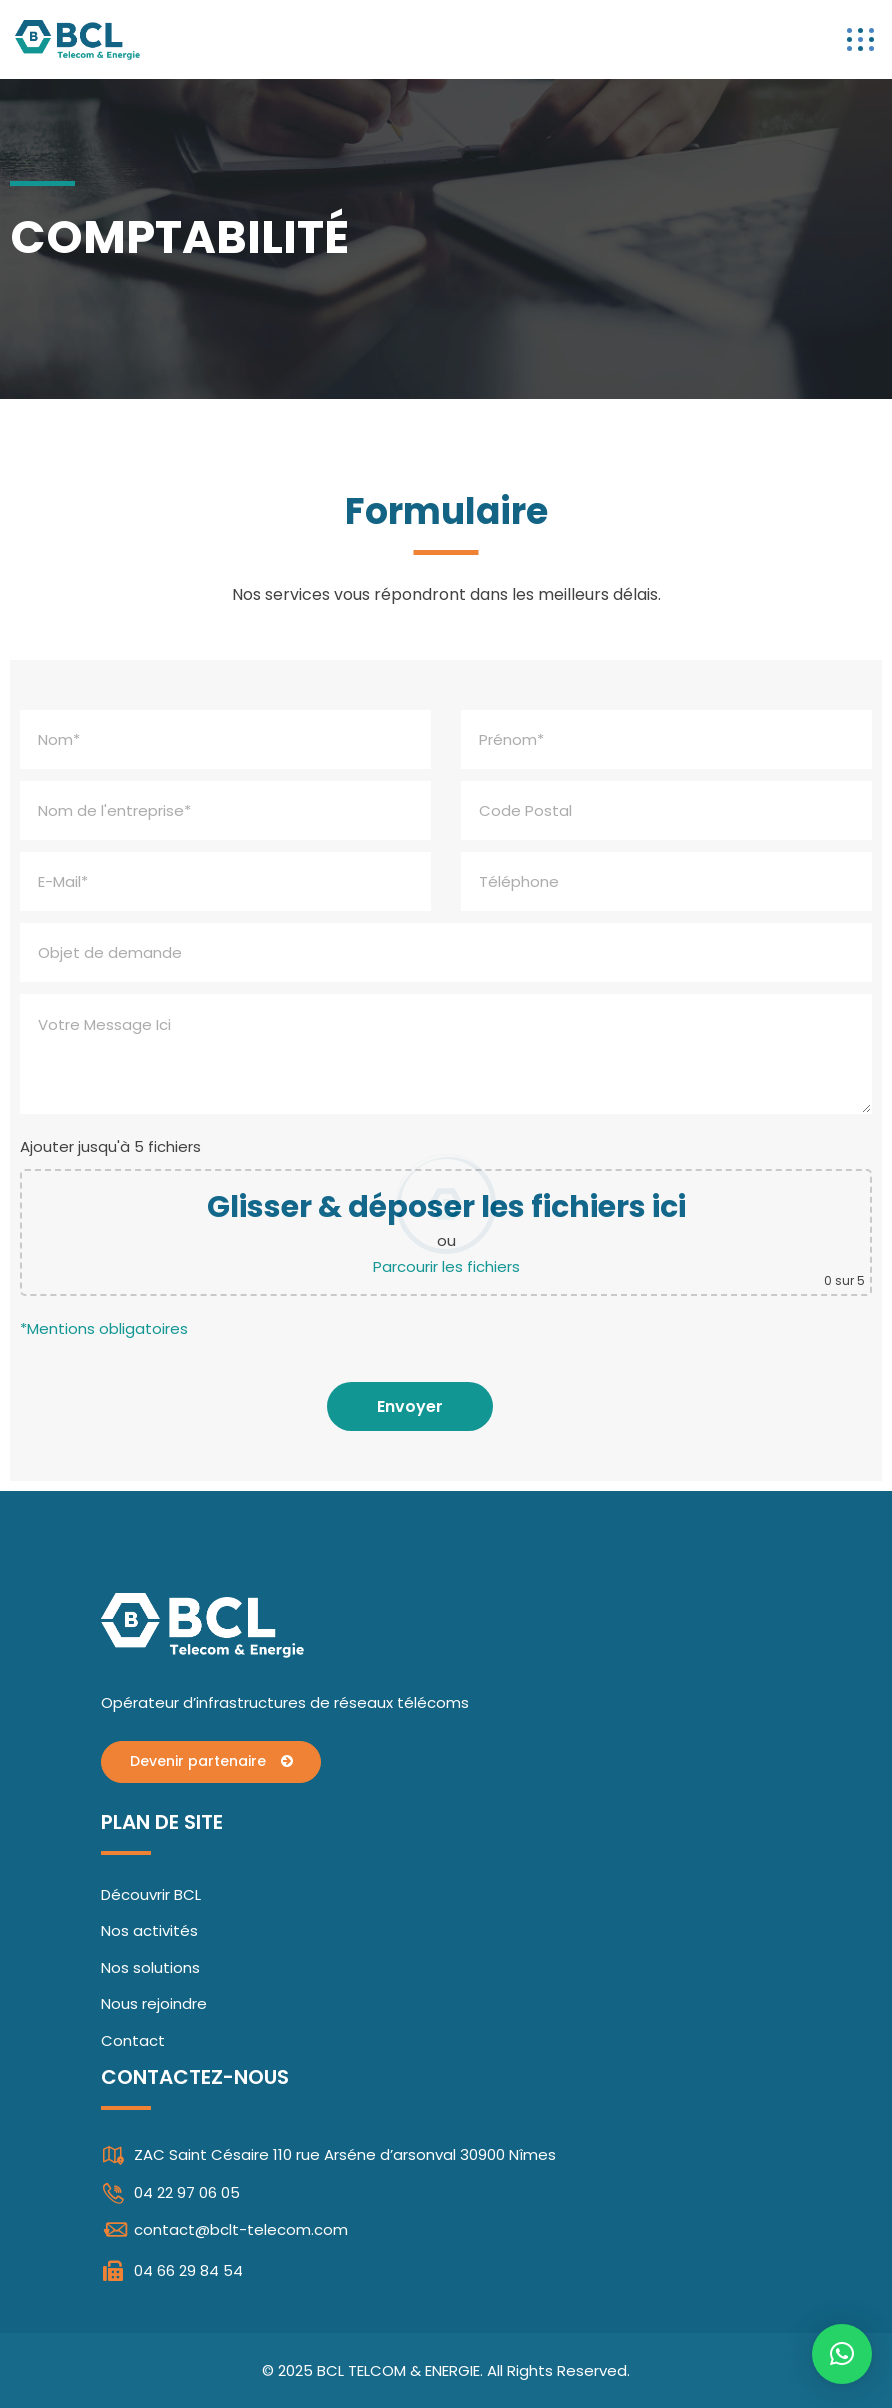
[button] (842, 2354)
